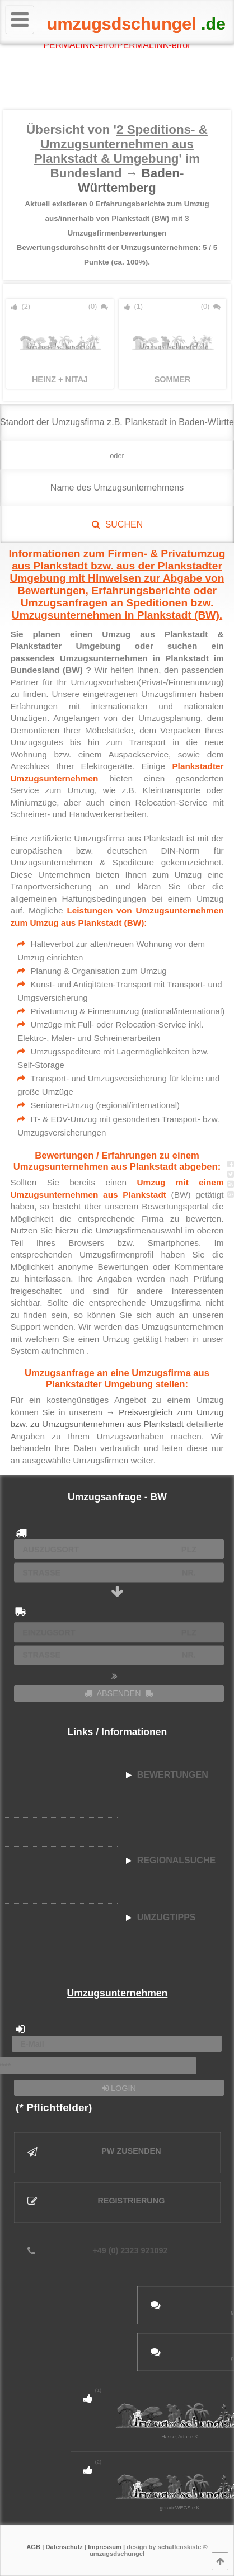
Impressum (104, 2547)
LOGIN (119, 2088)
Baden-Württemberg (131, 180)
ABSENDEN (119, 1693)
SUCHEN (117, 524)
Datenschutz (64, 2547)
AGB (33, 2547)
